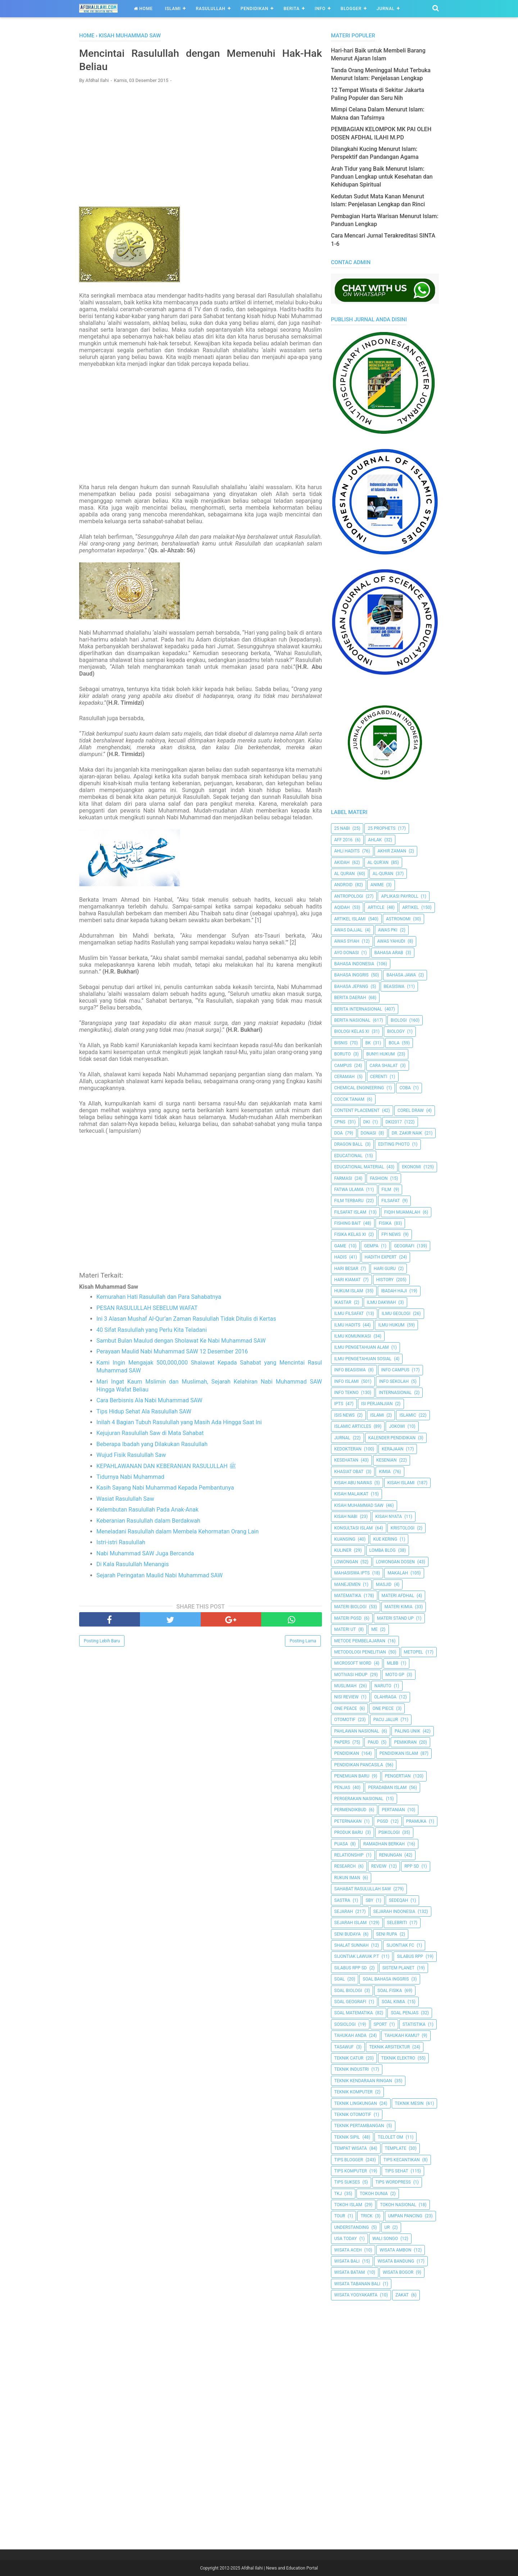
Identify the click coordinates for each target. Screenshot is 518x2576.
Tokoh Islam (348, 2204)
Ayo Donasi (346, 952)
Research (345, 1866)
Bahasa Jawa (401, 975)
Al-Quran (383, 873)
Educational (348, 1155)
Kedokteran (348, 1449)
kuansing (344, 1539)
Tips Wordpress (393, 2182)
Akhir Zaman (392, 851)
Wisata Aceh (348, 2250)
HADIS (340, 1257)
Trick (366, 2215)
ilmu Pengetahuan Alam (361, 1347)
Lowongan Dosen (395, 1561)
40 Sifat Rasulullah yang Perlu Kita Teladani (151, 1331)
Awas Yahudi (391, 941)
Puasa (341, 1843)
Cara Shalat (383, 1065)
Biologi (399, 1020)
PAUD (373, 1742)
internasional (395, 1392)
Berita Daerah (350, 997)
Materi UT (345, 1629)
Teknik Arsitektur (389, 2047)
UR (387, 2227)
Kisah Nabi (346, 1516)
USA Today (345, 2238)
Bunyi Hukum (380, 1054)
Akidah (342, 862)
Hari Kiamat (347, 1279)
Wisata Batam (349, 2272)
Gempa (371, 1245)
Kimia (384, 1471)
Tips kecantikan (401, 2159)
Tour (339, 2215)
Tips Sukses (347, 2182)
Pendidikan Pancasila (358, 1764)
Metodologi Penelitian (360, 1652)
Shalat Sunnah (351, 1945)
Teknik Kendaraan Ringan (363, 2080)
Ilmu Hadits (347, 1325)
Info (320, 8)
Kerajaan (392, 1449)
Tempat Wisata (350, 2148)
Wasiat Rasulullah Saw (125, 1500)
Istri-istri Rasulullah (120, 1543)
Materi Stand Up (395, 1618)
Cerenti (378, 1076)
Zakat (402, 2294)
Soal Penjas (404, 2012)
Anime (377, 884)
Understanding (351, 2227)
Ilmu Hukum (391, 1325)
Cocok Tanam (349, 1099)
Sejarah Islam (350, 1922)
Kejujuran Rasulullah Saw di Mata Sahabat (150, 1434)
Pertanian (393, 1809)
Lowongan (346, 1561)
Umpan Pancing (405, 2215)
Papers (342, 1742)
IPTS (338, 1403)
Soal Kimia (393, 2001)
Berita (291, 8)
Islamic (407, 1415)
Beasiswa (394, 986)
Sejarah (343, 1911)
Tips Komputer (350, 2171)
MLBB (392, 1663)
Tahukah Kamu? (402, 2035)
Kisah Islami (401, 1482)
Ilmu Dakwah (381, 1302)
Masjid (383, 1584)
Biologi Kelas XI (351, 1031)
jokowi (397, 1426)
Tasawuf (344, 2047)
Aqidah (342, 907)
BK (368, 1042)
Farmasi (343, 1178)
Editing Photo (393, 1144)
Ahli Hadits (347, 851)
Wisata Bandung (395, 2261)
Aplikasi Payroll (399, 896)
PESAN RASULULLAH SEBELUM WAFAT (146, 1309)
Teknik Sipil (347, 2137)
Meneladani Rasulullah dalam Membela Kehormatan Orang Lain (177, 1533)
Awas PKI (387, 930)
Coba (404, 1087)
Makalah (397, 1573)
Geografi (404, 1245)
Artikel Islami (350, 918)
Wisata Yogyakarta (355, 2294)
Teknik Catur (348, 2058)
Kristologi (402, 1528)
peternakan (348, 1821)
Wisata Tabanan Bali (357, 2283)
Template (395, 2148)
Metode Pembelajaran (359, 1640)
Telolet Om (390, 2137)
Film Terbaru (348, 1200)
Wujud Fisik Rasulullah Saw (131, 1456)
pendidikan (346, 1753)
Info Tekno (346, 1392)
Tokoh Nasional (398, 2204)
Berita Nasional (352, 1020)
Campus (343, 1065)
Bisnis (340, 1042)
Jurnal (386, 8)
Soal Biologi (348, 1990)
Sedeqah (398, 1900)
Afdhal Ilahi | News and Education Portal (279, 2568)
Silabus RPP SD (350, 1967)
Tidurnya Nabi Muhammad (130, 1478)
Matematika (347, 1595)
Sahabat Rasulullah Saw (362, 1888)
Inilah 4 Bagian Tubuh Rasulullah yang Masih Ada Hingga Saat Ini (179, 1423)
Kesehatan (346, 1460)
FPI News (391, 1234)
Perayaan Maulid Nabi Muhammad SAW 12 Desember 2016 (172, 1352)
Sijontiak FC (400, 1945)
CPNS (339, 1121)
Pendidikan (254, 8)
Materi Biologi (350, 1606)
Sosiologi (345, 2024)
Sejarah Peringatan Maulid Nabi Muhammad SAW (159, 1576)
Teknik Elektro (398, 2058)
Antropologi (348, 896)
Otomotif (344, 1719)
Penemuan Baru (351, 1776)
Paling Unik (407, 1731)
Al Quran (344, 873)
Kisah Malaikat (351, 1493)
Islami (173, 8)
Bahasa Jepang (351, 986)
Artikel (410, 907)
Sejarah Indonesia (394, 1911)
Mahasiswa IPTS (352, 1573)
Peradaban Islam (387, 1787)
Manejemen (347, 1584)
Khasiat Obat (348, 1471)
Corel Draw (410, 1110)
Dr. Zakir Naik (407, 1133)
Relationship (349, 1855)
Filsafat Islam (350, 1212)
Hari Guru (385, 1268)
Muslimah (345, 1685)
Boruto (342, 1054)
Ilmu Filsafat (349, 1313)
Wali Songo (385, 2238)
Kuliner (342, 1550)
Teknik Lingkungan (355, 2103)
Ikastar (342, 1302)
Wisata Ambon (395, 2250)
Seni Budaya (347, 1934)
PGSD (382, 1821)
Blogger (351, 8)
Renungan (390, 1855)
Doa (338, 1133)
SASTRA (342, 1900)
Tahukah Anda (350, 2035)
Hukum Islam (348, 1290)
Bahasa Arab (388, 952)
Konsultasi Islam (353, 1528)
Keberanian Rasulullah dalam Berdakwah (148, 1522)
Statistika (414, 2024)
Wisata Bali (347, 2261)
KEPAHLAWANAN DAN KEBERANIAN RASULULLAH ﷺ (166, 1467)
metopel (413, 1652)
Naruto (382, 1685)
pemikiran (405, 1742)
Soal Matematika (353, 2012)
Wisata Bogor (398, 2272)
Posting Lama (303, 1642)
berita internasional (358, 1009)
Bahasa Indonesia (354, 963)
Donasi (368, 1133)
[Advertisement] (200, 142)
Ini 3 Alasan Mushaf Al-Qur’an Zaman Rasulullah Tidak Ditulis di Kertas (186, 1320)
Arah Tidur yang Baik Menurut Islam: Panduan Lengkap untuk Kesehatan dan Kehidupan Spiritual (382, 176)
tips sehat (396, 2171)
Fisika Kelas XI (350, 1234)
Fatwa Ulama (349, 1189)
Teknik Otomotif (352, 2114)
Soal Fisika (389, 1990)
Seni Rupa (386, 1934)
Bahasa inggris (351, 975)
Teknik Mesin (409, 2103)
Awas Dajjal (348, 930)
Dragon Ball (348, 1144)
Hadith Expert (381, 1257)
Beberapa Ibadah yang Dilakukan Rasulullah (152, 1445)
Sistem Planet (398, 1967)
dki (366, 1121)
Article (376, 907)
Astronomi (398, 918)
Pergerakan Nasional (358, 1798)
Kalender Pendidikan (391, 1437)
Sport (380, 2024)
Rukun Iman (347, 1877)
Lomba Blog (382, 1550)
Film (386, 1189)
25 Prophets (381, 828)
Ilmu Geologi (396, 1313)
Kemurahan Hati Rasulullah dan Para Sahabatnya (158, 1298)
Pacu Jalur (385, 1719)
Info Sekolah (394, 1381)
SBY (369, 1900)
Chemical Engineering (359, 1087)
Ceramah (344, 1076)
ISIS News (344, 1415)
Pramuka (416, 1821)
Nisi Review (346, 1696)
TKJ (338, 2193)
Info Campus (395, 1369)
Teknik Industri (351, 2069)
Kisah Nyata (388, 1516)
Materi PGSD (348, 1618)
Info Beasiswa (350, 1369)
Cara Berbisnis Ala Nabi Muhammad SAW (149, 1401)
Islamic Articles (352, 1426)
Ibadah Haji (394, 1290)
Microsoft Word (352, 1663)
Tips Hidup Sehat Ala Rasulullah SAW (143, 1412)
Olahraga (385, 1696)
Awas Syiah (346, 941)
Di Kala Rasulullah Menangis (132, 1565)
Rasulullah (210, 8)
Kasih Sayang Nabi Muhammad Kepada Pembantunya (165, 1489)
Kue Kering (385, 1539)
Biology (396, 1031)
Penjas (342, 1787)
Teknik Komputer (353, 2091)
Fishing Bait (347, 1223)
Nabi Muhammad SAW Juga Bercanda (145, 1554)
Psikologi (389, 1832)
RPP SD (411, 1866)
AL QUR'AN (378, 862)
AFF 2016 (343, 839)
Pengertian (398, 1776)
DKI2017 (394, 1121)
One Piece (383, 1708)
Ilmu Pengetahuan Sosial (362, 1358)
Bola (393, 1042)
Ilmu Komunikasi (352, 1336)
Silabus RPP (410, 1956)
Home (143, 8)
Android (343, 884)
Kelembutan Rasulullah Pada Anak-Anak (147, 1511)
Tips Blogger (348, 2159)
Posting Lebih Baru (102, 1642)
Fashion (378, 1178)
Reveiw (379, 1866)
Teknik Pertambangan (359, 2125)
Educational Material (359, 1166)
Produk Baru (348, 1832)
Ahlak (375, 839)
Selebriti (397, 1922)
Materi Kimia (399, 1606)
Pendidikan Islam (399, 1753)
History (385, 1279)
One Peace (345, 1708)
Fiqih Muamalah (402, 1212)
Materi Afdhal (398, 1595)
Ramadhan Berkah (384, 1843)
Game (340, 1245)
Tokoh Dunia (374, 2193)
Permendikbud (350, 1809)
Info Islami (346, 1381)
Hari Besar (346, 1268)
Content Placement (357, 1110)
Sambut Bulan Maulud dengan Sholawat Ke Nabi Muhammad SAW (180, 1342)
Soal (339, 1979)
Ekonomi (411, 1166)
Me (374, 1629)
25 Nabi (342, 828)
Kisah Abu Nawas (353, 1482)
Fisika (385, 1223)
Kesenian (386, 1460)
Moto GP (394, 1674)
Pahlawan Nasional (356, 1731)
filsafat (390, 1200)
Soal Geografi (350, 2001)
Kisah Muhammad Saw (358, 1505)
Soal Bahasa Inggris (386, 1979)
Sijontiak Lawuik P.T (356, 1956)
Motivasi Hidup (350, 1674)
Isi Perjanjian (377, 1403)
